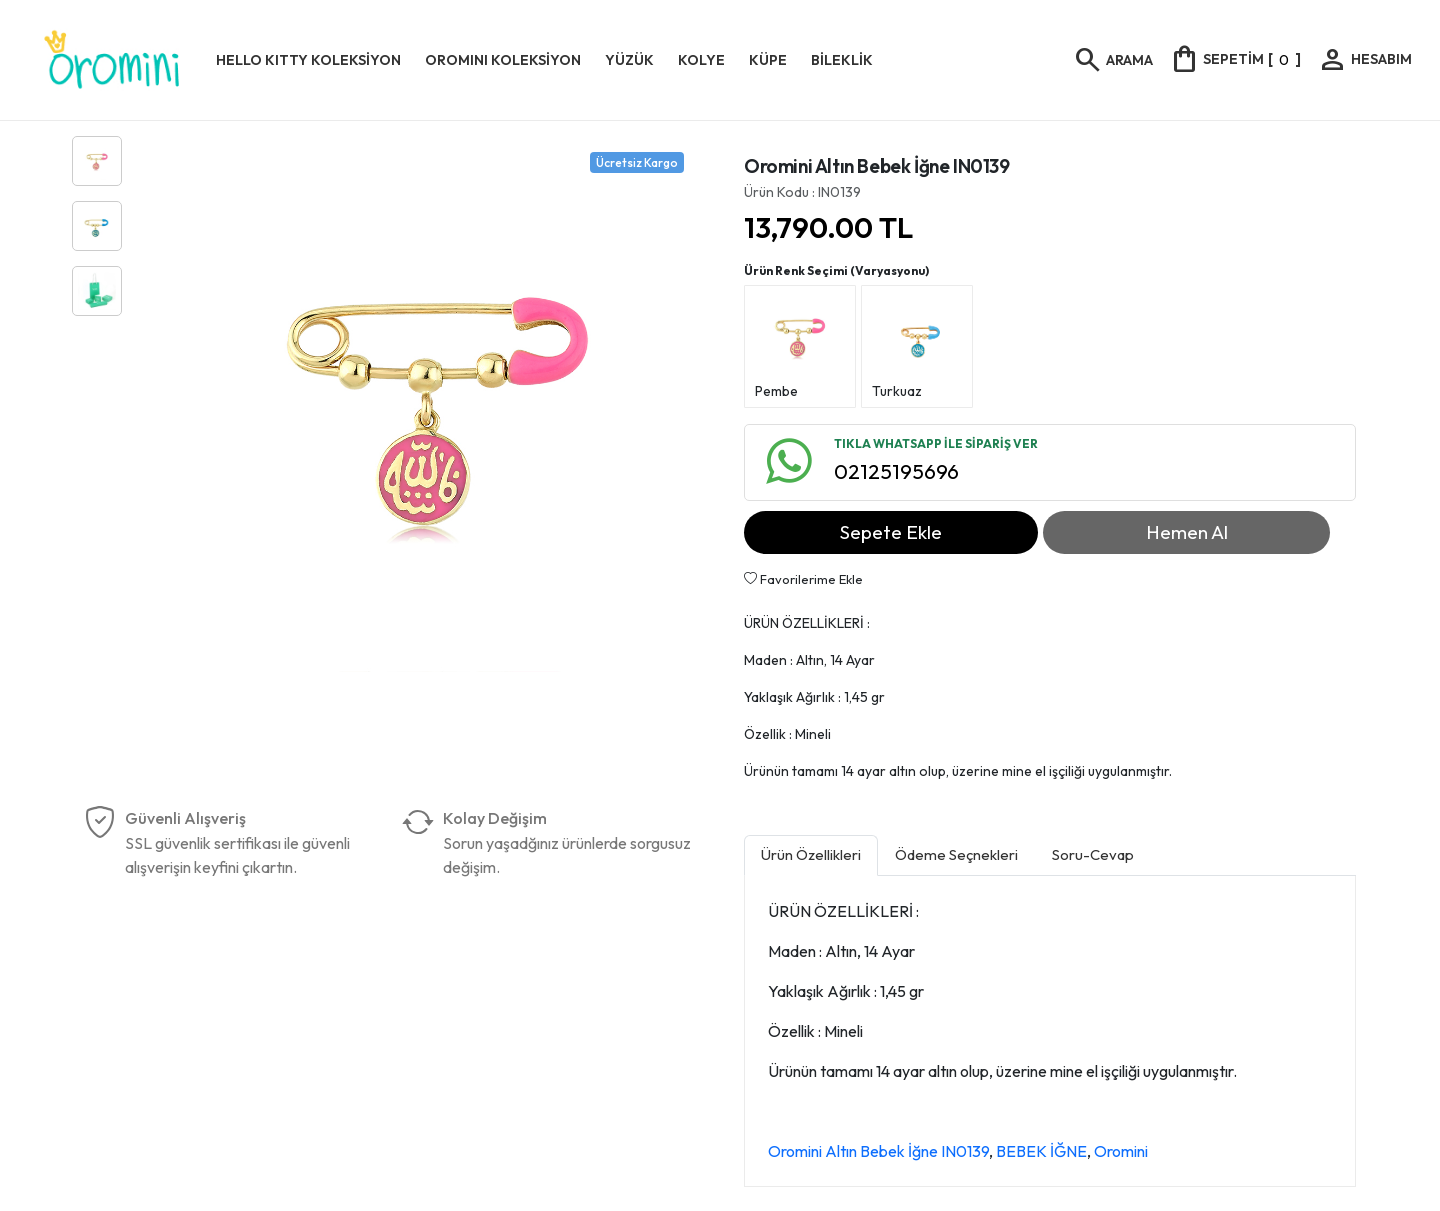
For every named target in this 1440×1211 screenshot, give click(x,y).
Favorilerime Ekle (803, 579)
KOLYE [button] (701, 60)
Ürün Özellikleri (811, 854)
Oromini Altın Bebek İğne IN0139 (878, 1151)
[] (1235, 59)
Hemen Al (1187, 532)
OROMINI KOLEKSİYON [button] (503, 60)
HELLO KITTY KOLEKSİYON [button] (308, 60)
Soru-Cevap (1093, 854)
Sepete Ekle (891, 532)
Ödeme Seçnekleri (956, 854)
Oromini (1121, 1151)
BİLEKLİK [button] (842, 60)
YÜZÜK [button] (629, 60)
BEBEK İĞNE (1041, 1151)
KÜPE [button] (768, 60)
